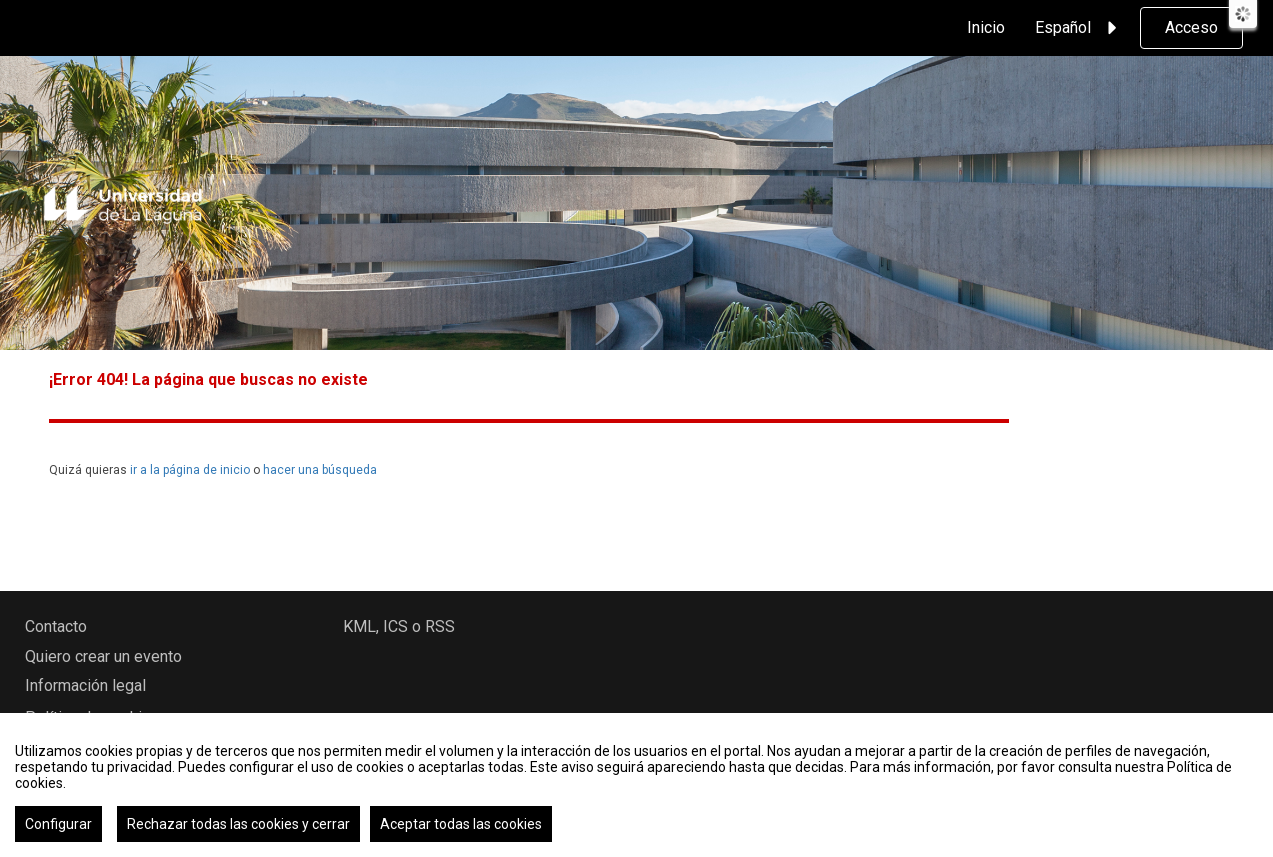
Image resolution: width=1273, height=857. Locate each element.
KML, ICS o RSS (399, 626)
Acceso (1191, 27)
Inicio (986, 27)
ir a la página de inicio (190, 470)
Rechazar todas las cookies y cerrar (238, 824)
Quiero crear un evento (103, 656)
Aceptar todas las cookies (461, 824)
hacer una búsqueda (320, 470)
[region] (636, 785)
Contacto (56, 626)
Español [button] (1079, 28)
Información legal (85, 685)
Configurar (58, 824)
